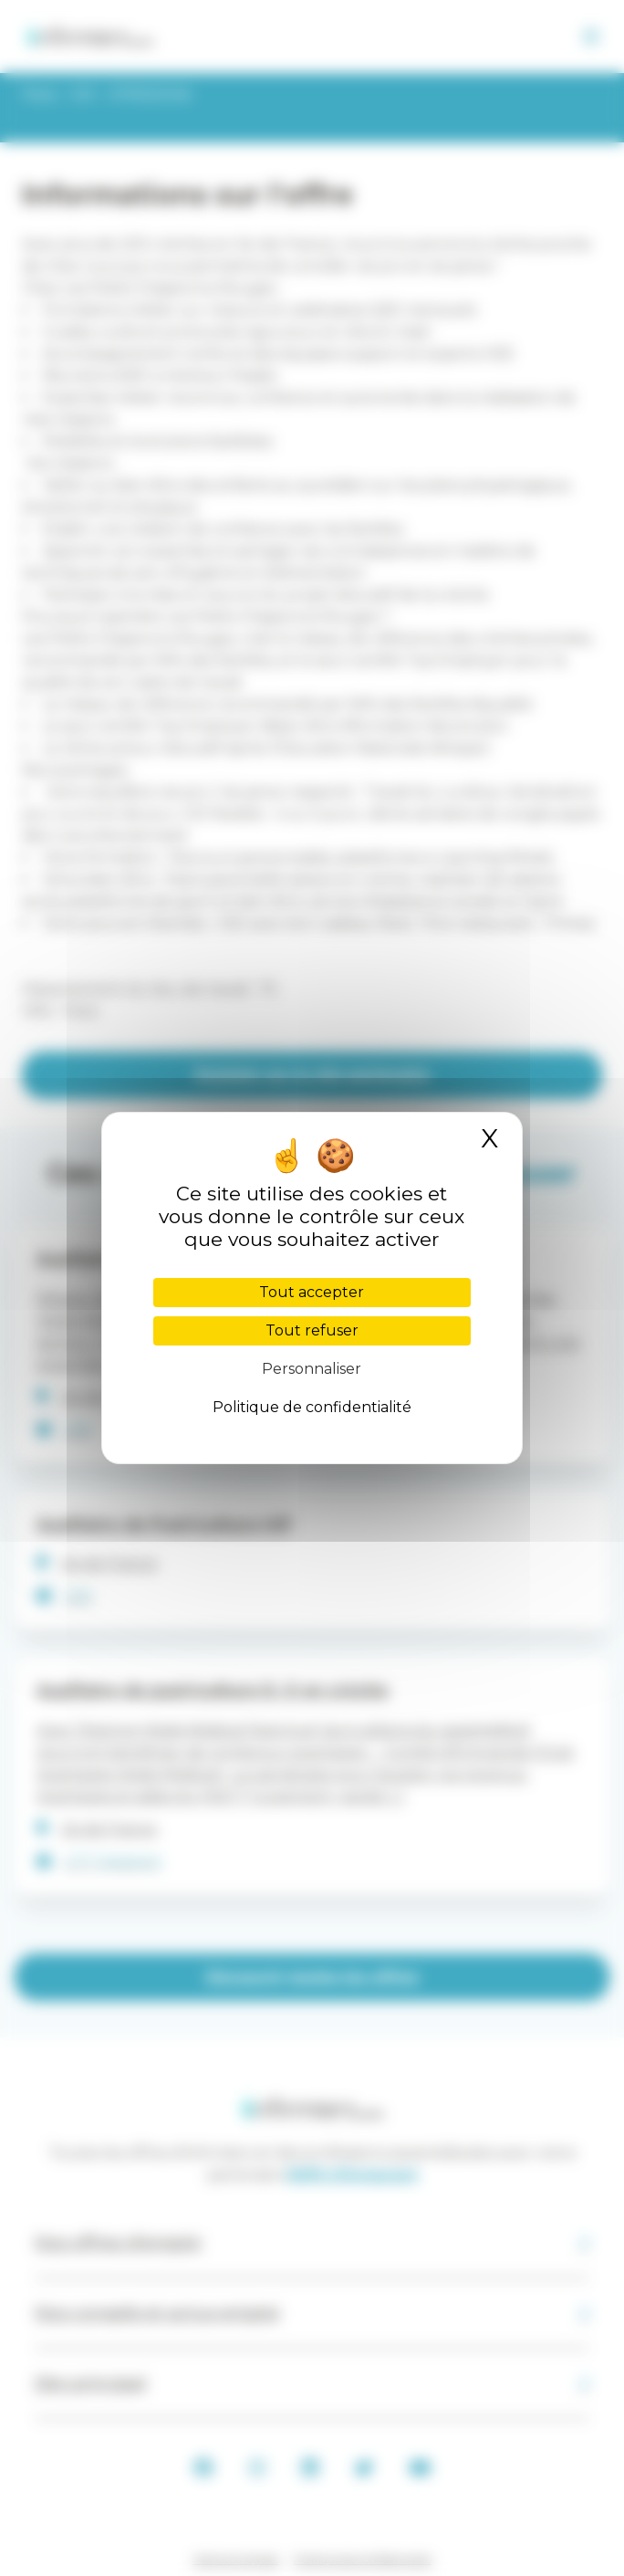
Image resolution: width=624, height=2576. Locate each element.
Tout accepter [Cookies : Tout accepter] (311, 1292)
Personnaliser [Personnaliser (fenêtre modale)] (311, 1368)
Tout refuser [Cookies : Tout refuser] (312, 1330)
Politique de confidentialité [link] (312, 1407)
